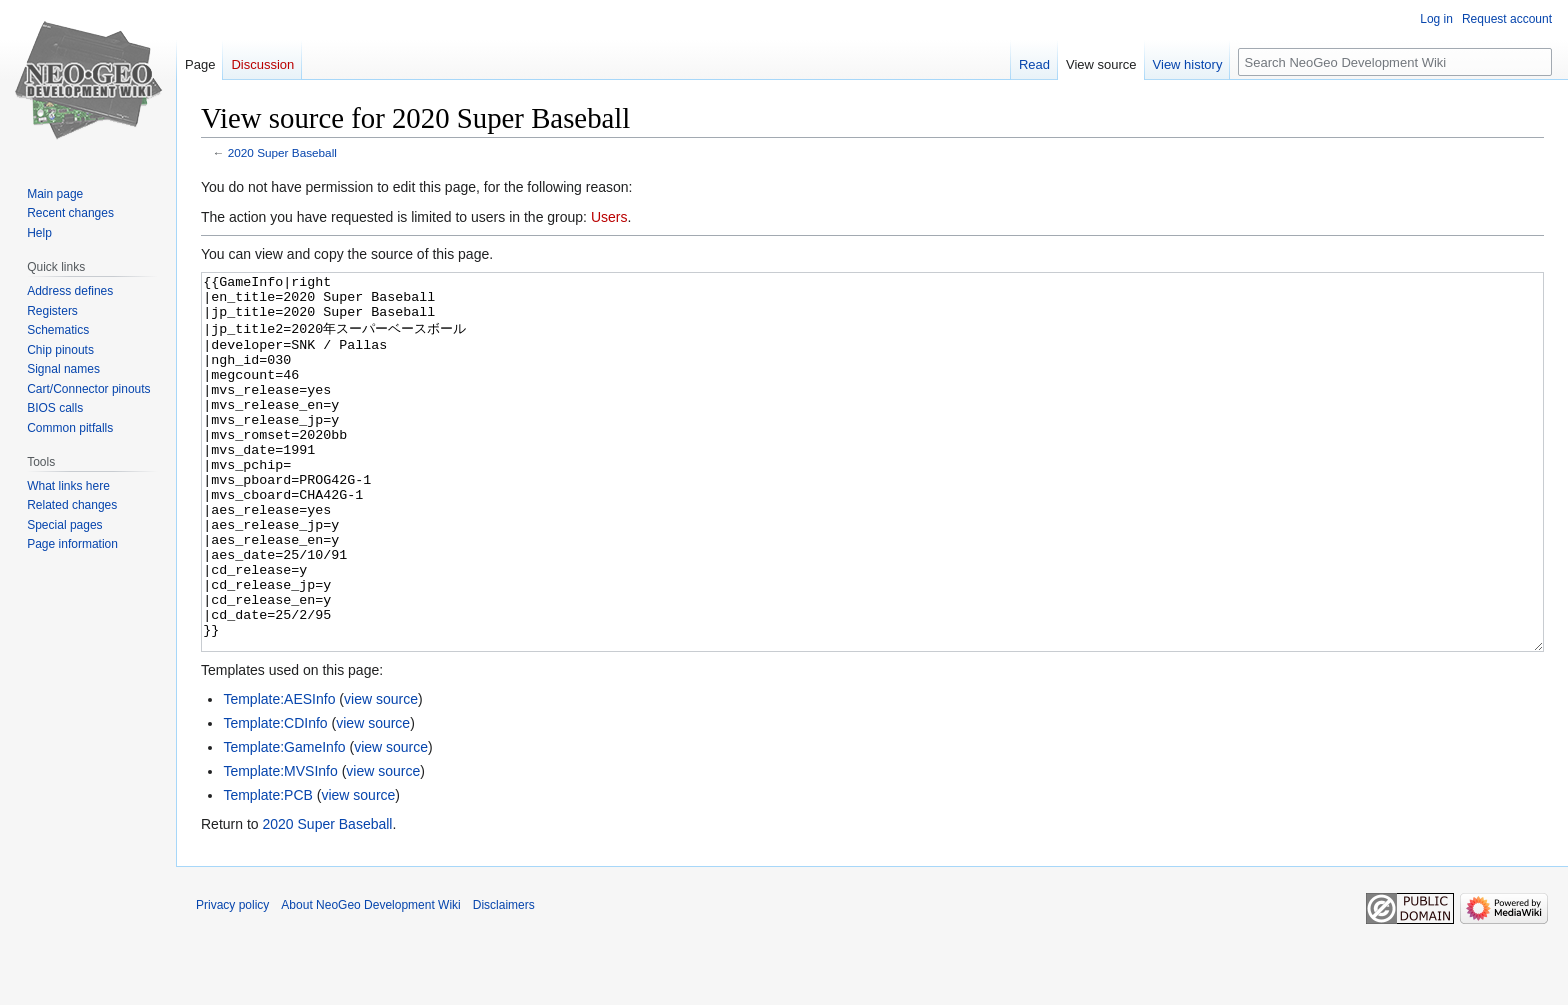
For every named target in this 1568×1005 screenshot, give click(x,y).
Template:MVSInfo (280, 846)
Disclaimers (504, 980)
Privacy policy (232, 980)
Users (609, 217)
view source (381, 774)
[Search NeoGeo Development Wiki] (1395, 62)
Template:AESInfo (279, 774)
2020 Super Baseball (282, 152)
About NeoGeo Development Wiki (370, 980)
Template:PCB (267, 870)
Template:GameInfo (284, 822)
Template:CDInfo (275, 798)
